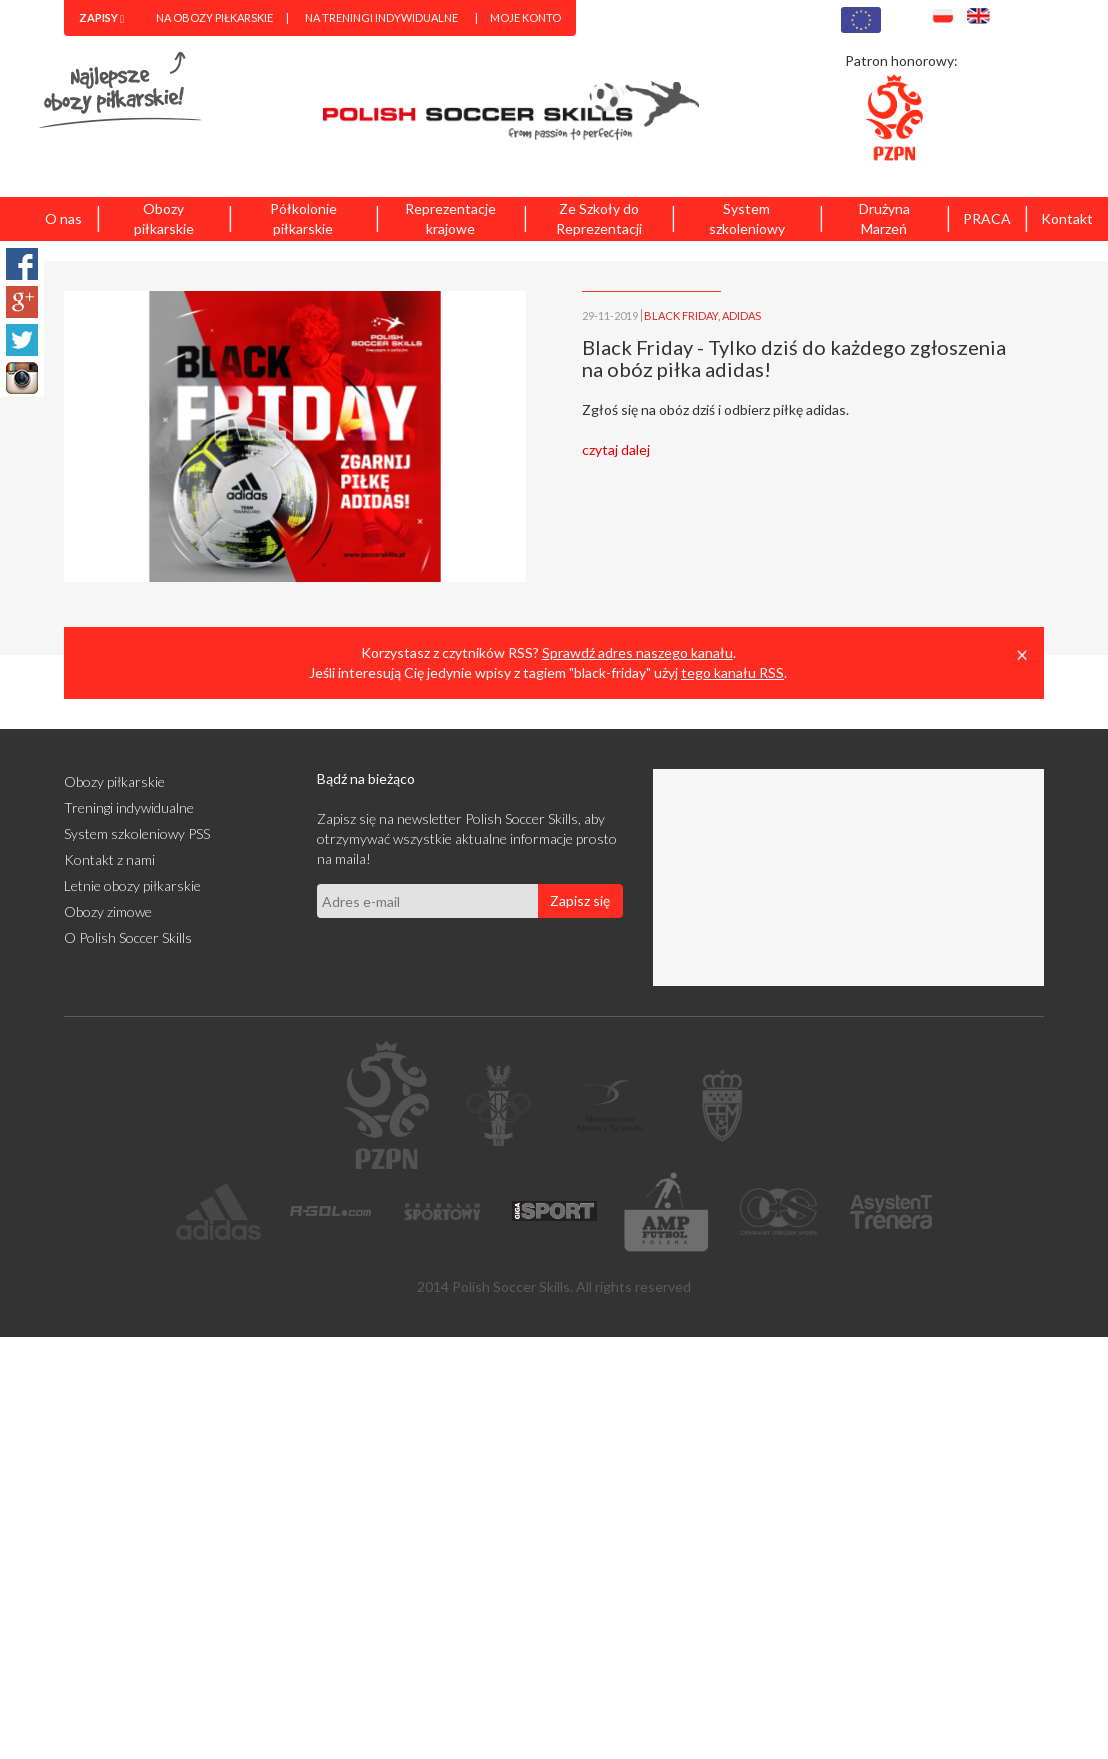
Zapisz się (580, 900)
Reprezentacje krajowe (450, 218)
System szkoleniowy (747, 218)
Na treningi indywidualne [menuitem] (381, 17)
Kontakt (1067, 218)
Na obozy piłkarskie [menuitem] (214, 17)
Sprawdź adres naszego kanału (637, 652)
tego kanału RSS (732, 672)
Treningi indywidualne (129, 807)
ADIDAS (741, 315)
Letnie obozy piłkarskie (132, 885)
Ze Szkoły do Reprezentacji (599, 218)
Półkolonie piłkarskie (303, 218)
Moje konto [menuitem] (525, 17)
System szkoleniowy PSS (137, 833)
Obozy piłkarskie (164, 218)
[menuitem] (101, 18)
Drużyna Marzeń (884, 218)
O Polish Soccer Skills (128, 937)
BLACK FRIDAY (681, 315)
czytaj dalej (616, 449)
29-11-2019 (610, 315)
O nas (63, 218)
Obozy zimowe (108, 911)
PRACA (987, 218)
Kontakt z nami (109, 859)
